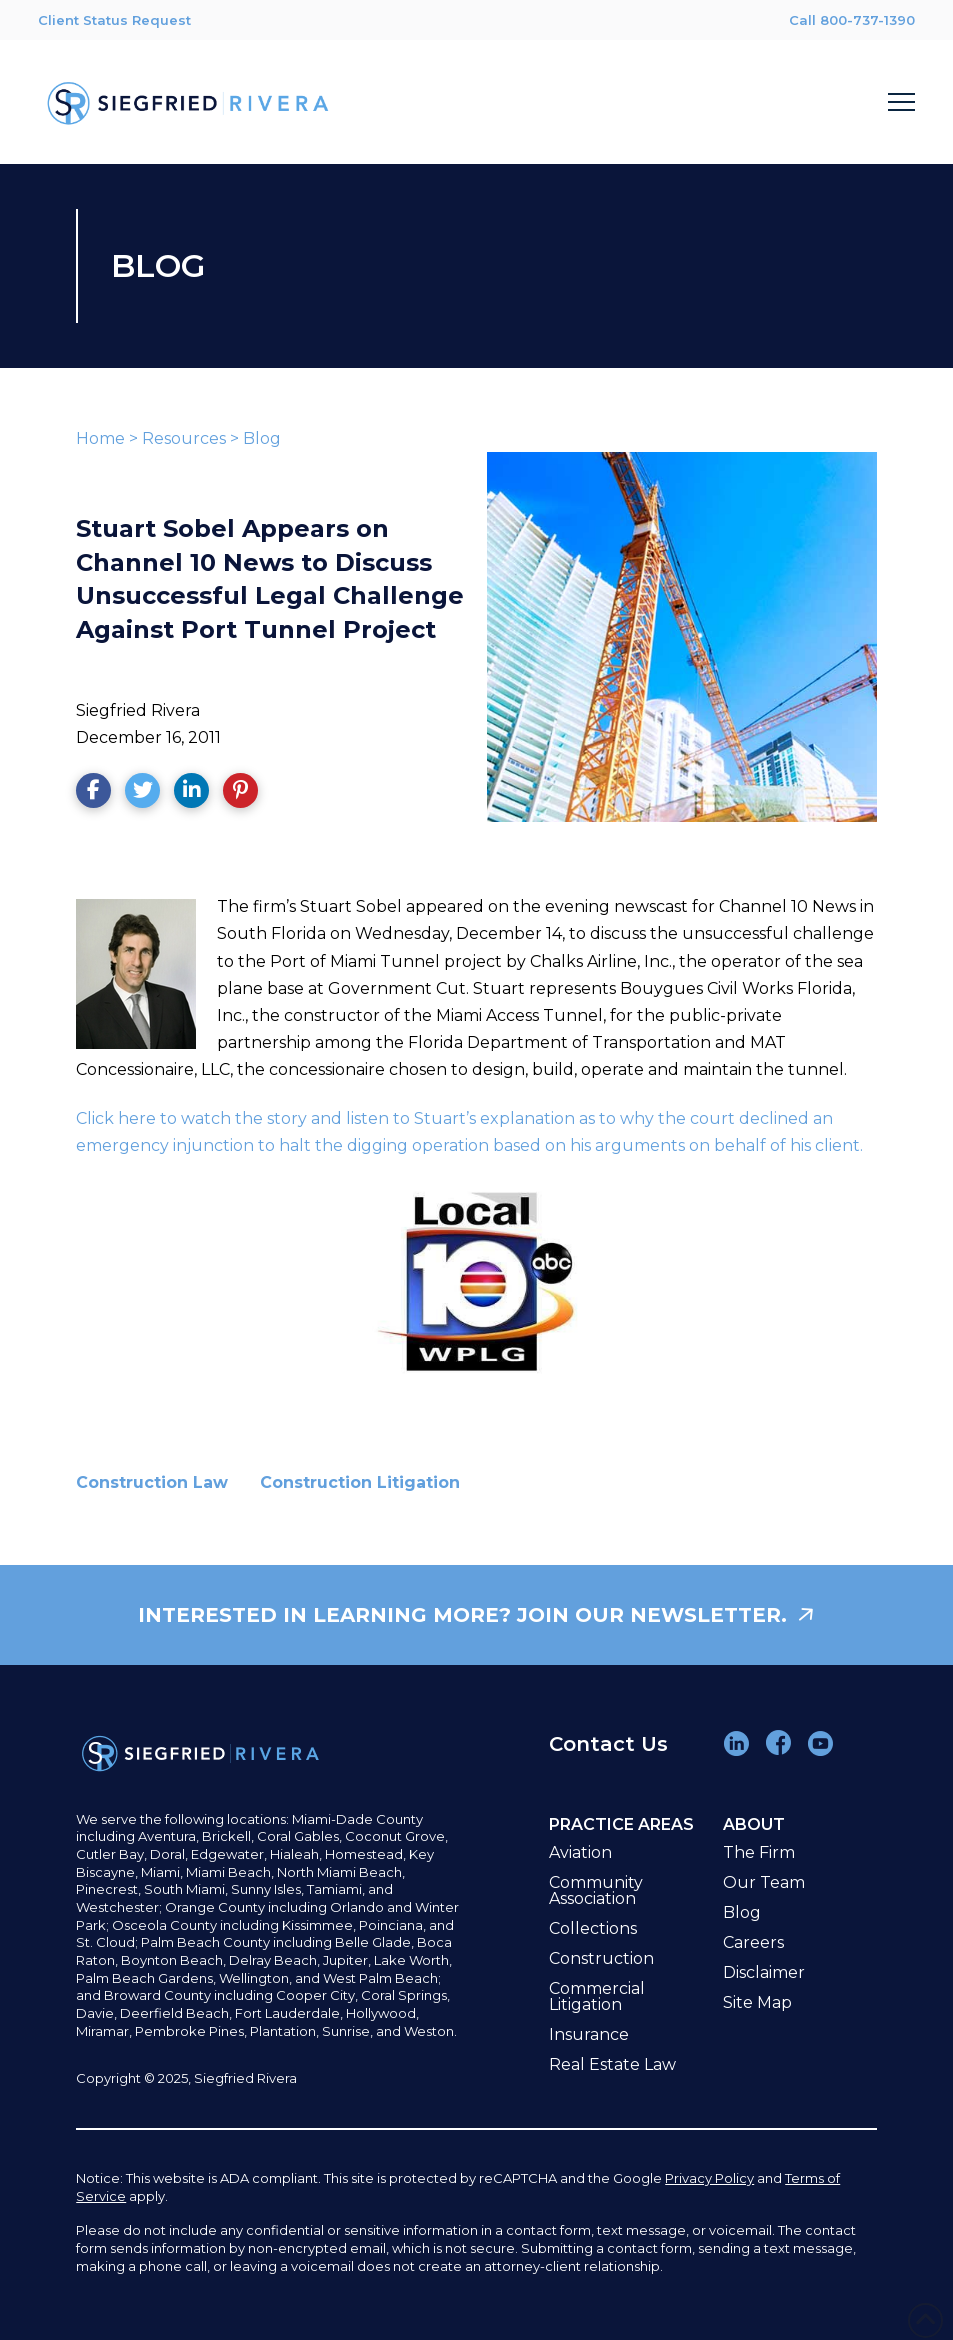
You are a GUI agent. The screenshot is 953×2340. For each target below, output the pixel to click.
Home (100, 438)
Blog (262, 438)
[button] (901, 102)
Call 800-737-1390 (852, 20)
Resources (184, 438)
